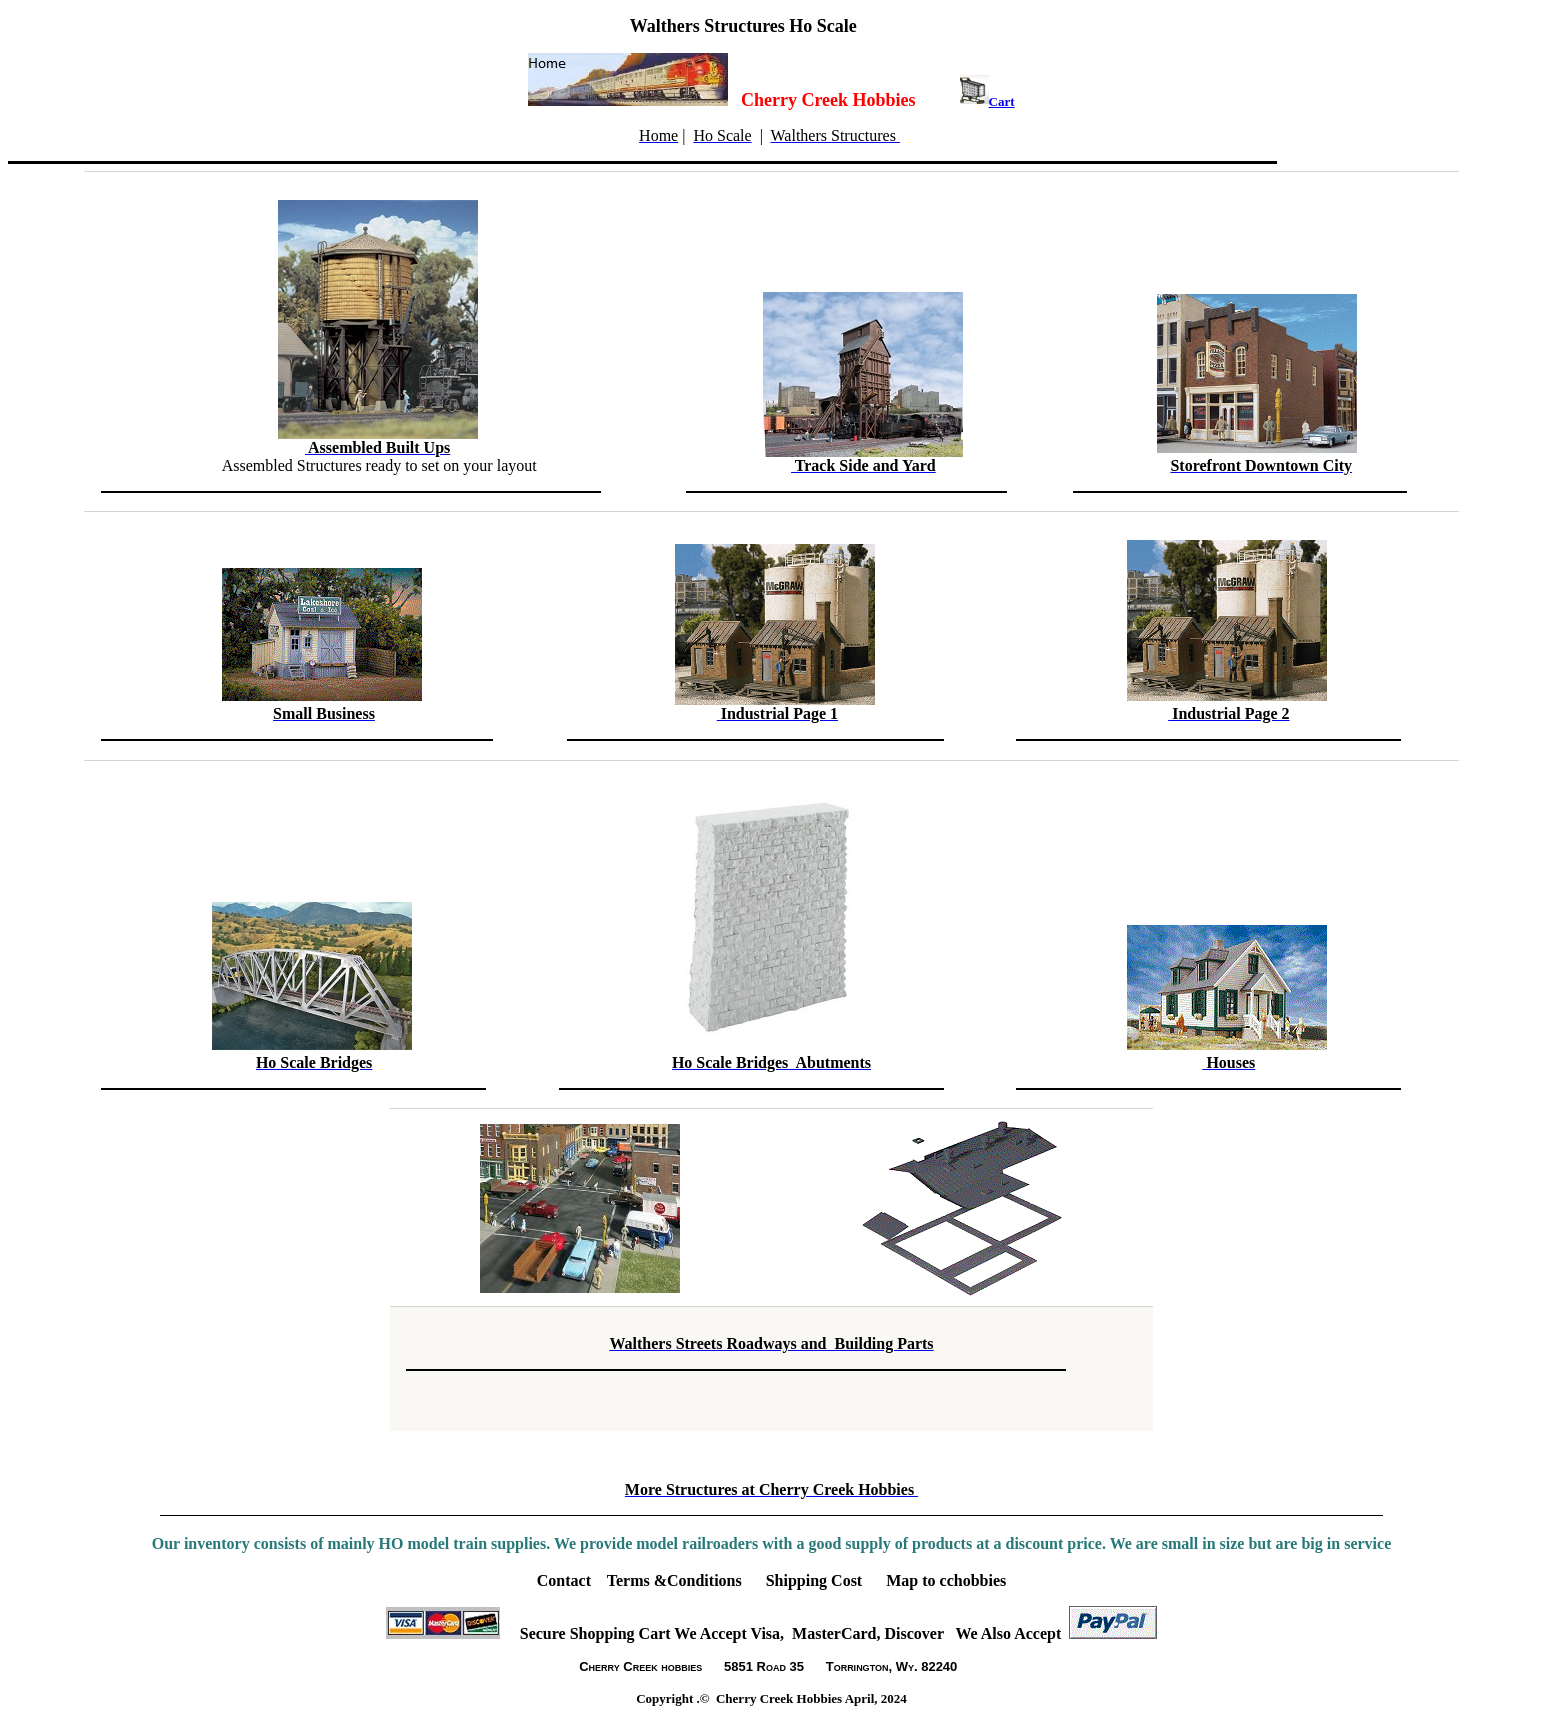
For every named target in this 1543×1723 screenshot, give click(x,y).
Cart (1002, 101)
